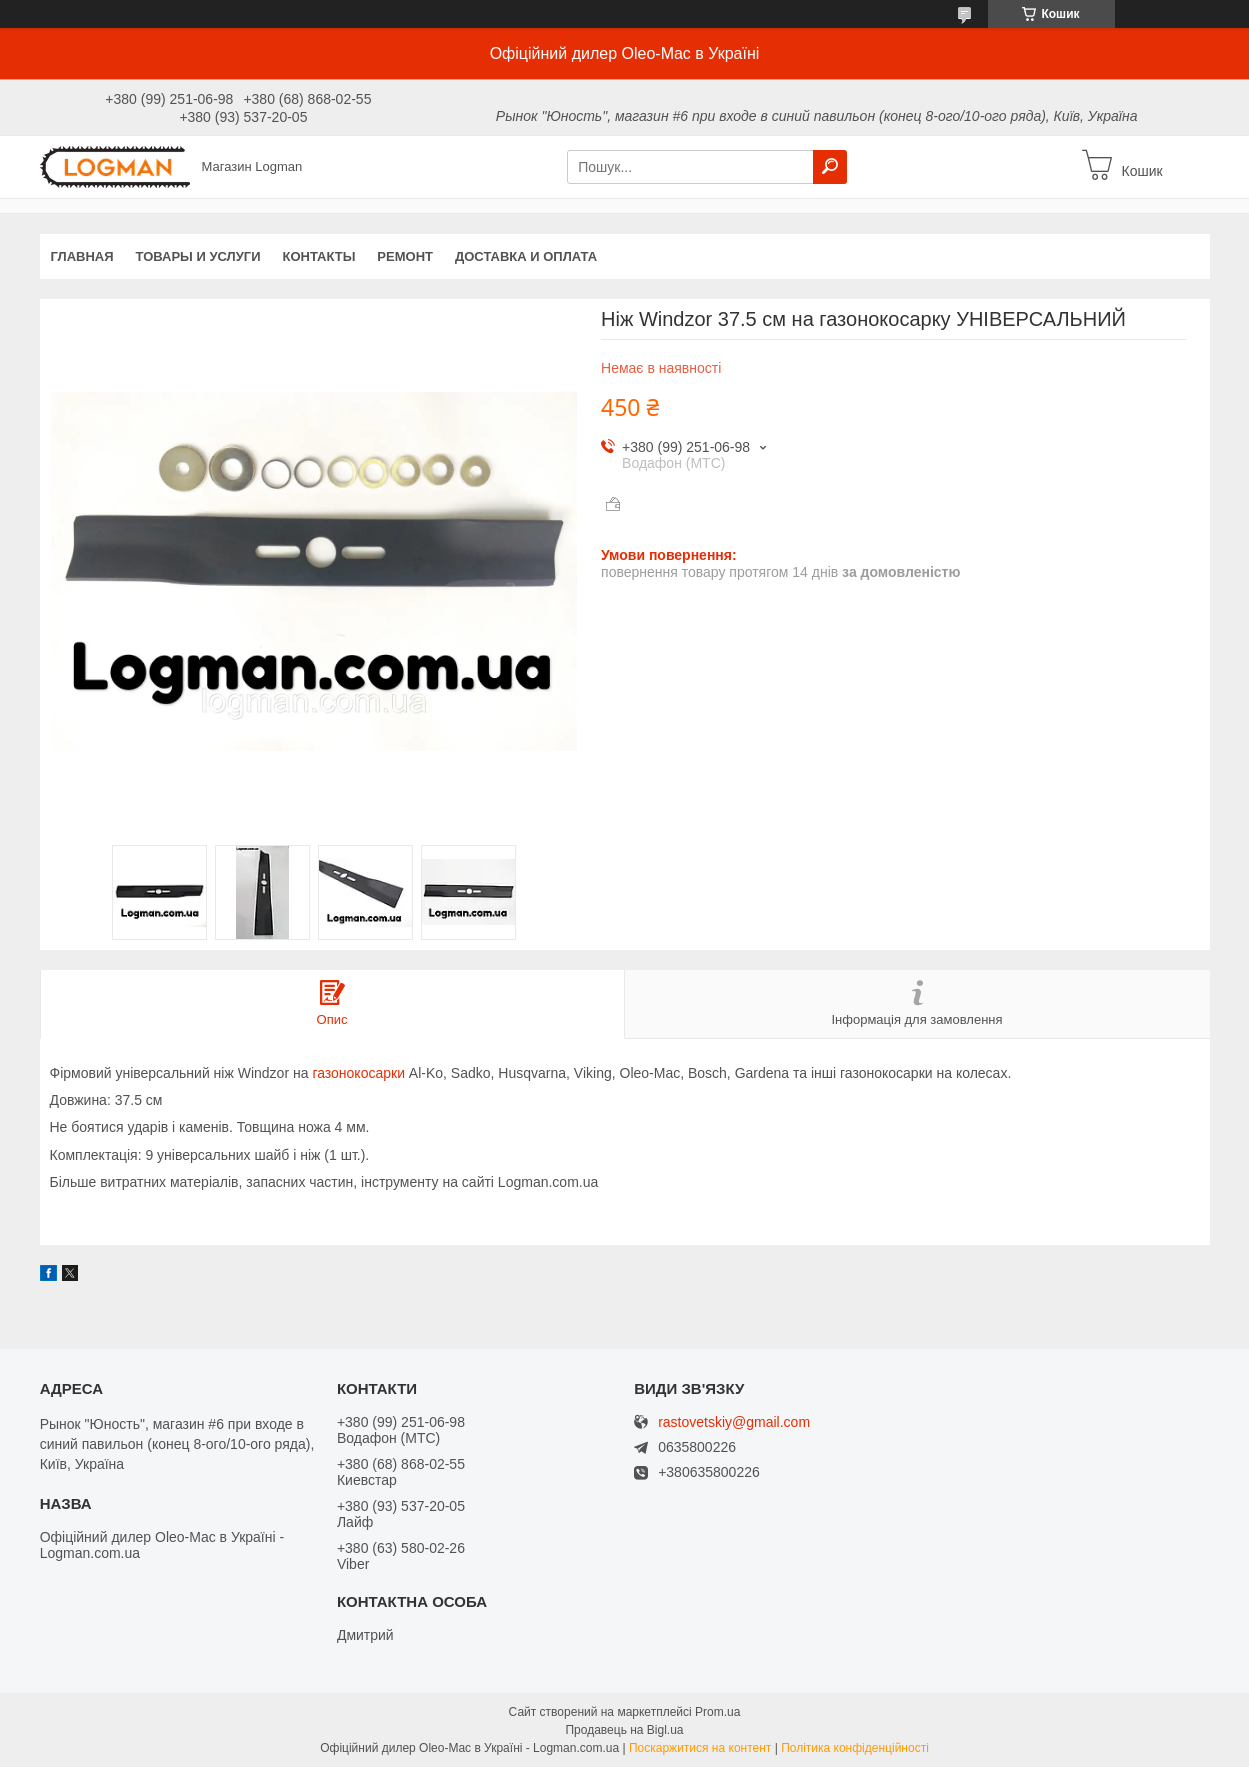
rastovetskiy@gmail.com (734, 1422)
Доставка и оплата (526, 256)
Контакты (318, 256)
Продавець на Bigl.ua (624, 1730)
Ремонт (405, 256)
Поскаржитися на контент (700, 1748)
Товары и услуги (198, 256)
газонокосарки (358, 1073)
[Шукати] (830, 167)
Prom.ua (717, 1712)
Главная (82, 256)
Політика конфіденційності (855, 1748)
